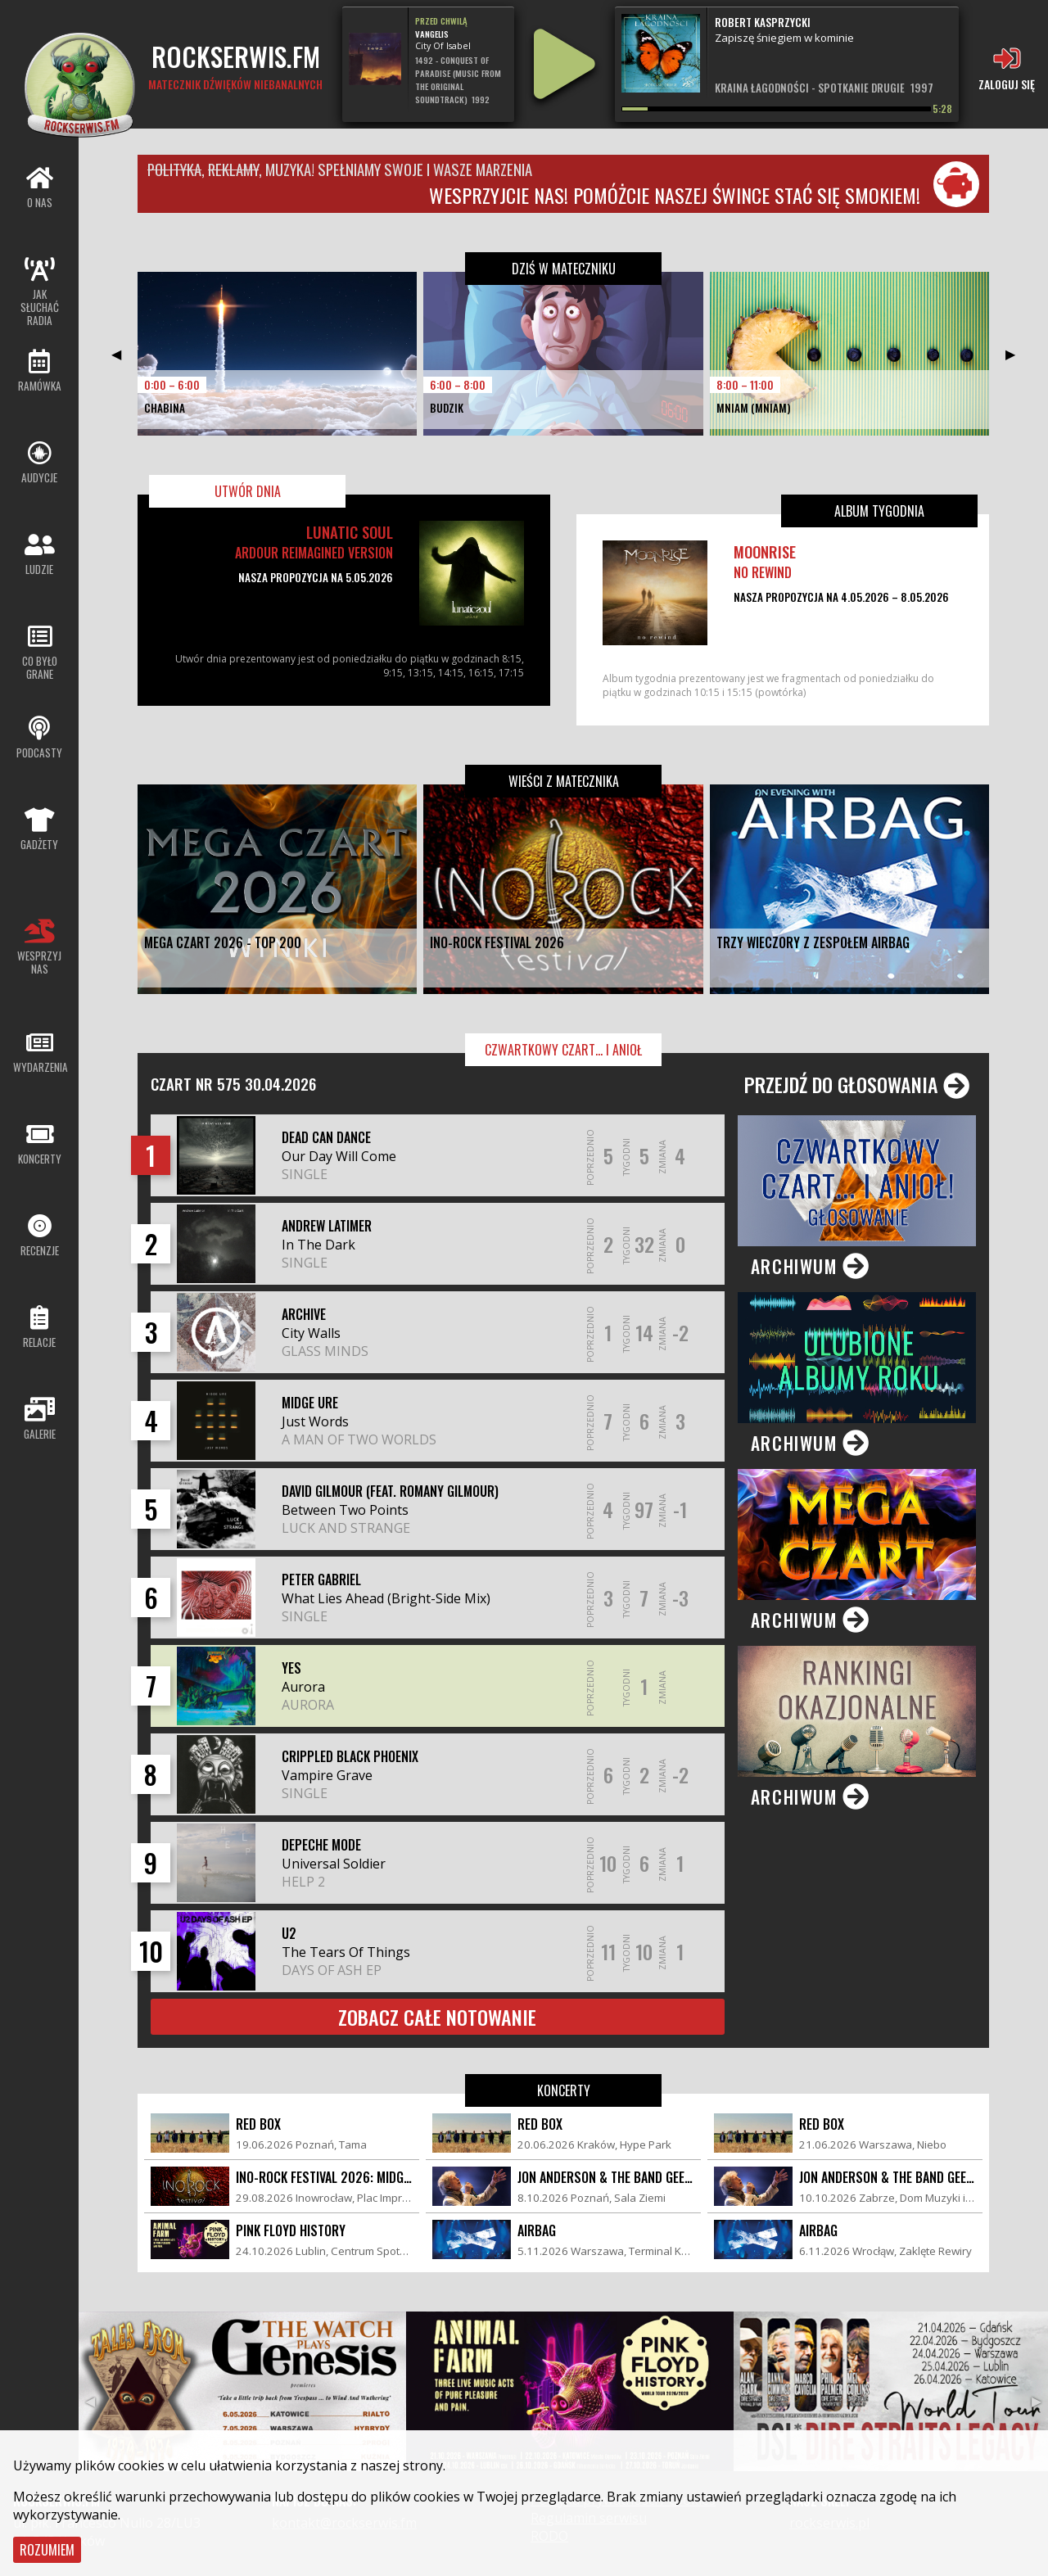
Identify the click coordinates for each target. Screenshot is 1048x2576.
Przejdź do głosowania (856, 1084)
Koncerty (563, 2090)
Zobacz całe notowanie (437, 2016)
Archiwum (810, 1266)
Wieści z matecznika (563, 781)
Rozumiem (47, 2550)
